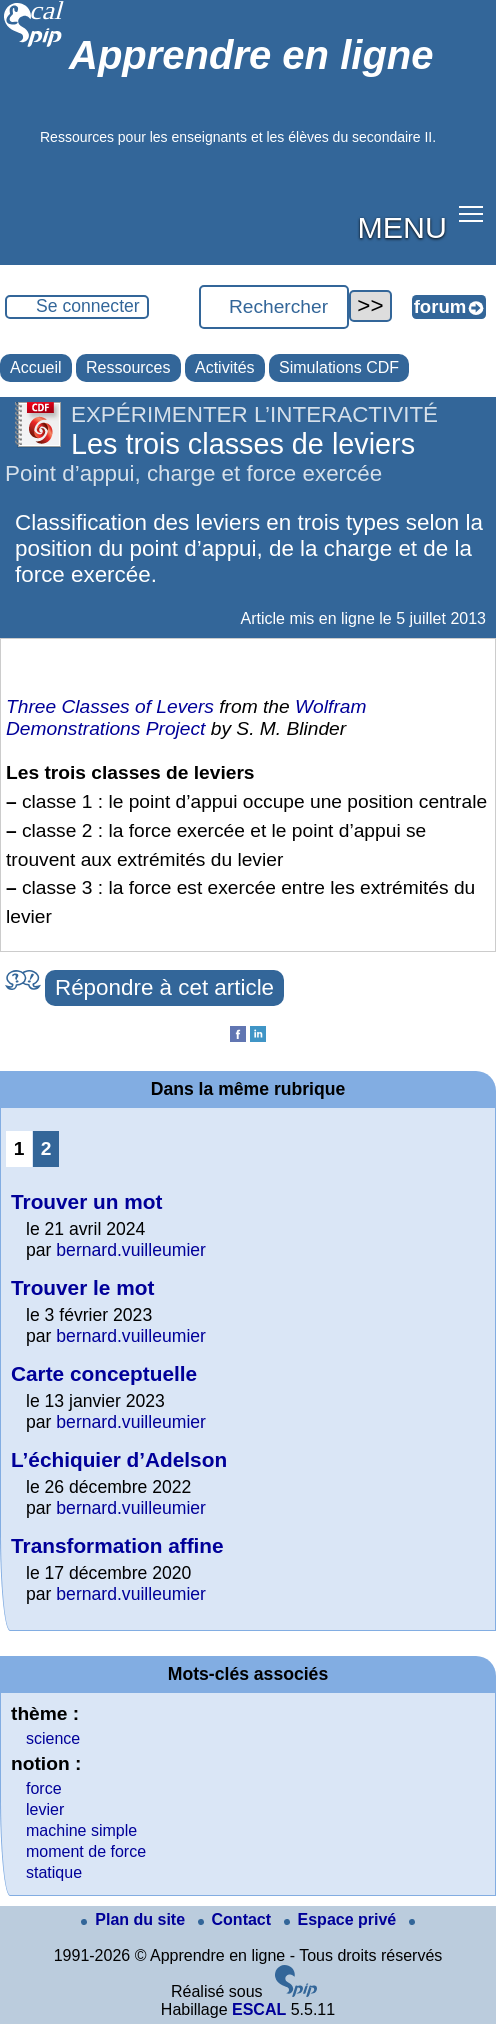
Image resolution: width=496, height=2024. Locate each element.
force (44, 1788)
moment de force (86, 1851)
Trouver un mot (86, 1201)
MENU (402, 227)
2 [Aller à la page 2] (46, 1148)
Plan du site (135, 1919)
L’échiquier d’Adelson (119, 1459)
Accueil (36, 367)
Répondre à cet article (164, 987)
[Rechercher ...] (274, 307)
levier (45, 1809)
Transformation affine (117, 1545)
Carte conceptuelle (104, 1373)
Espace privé (342, 1919)
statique (54, 1872)
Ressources (128, 367)
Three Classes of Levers (110, 706)
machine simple (81, 1830)
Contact (237, 1919)
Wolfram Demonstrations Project (186, 717)
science (53, 1738)
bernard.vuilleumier (131, 1250)
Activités (225, 367)
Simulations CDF (339, 367)
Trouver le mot (82, 1287)
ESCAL (259, 2009)
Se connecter (88, 306)
